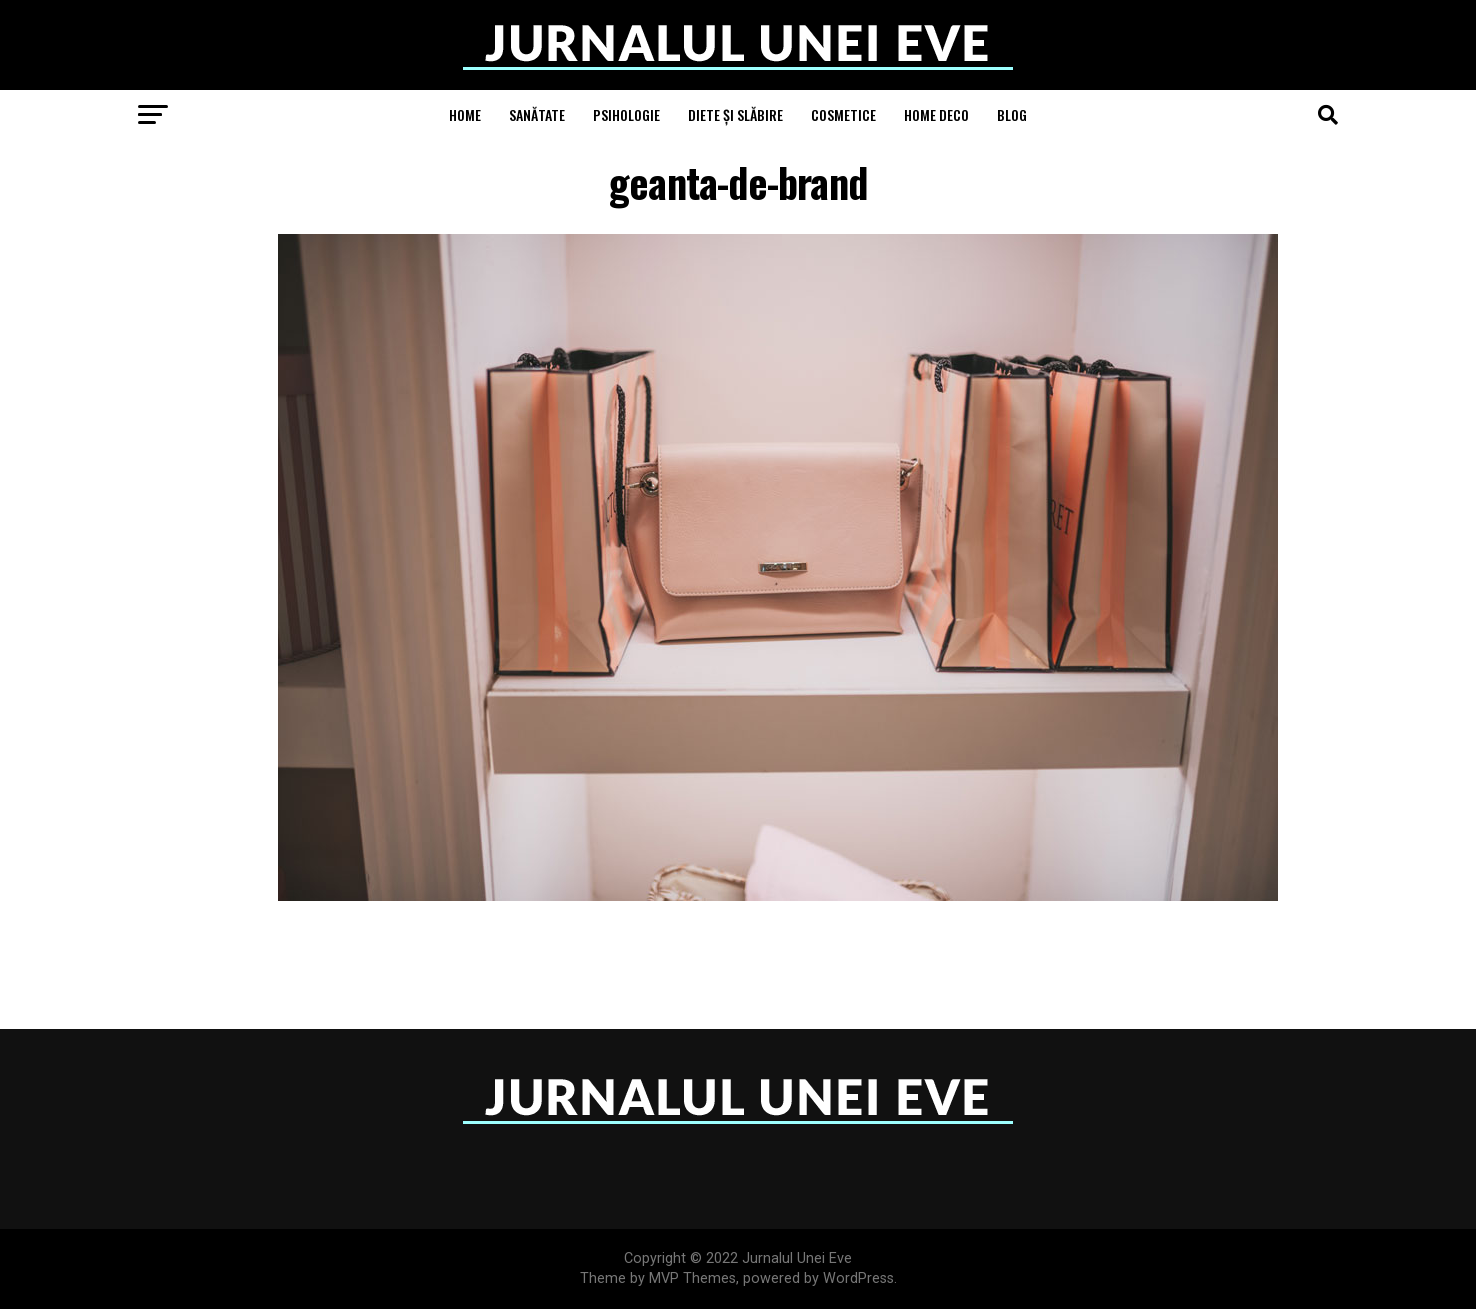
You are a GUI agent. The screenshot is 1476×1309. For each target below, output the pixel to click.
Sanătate (537, 114)
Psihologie (626, 114)
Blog (1012, 114)
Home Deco (936, 114)
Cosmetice (843, 114)
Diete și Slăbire (735, 114)
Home (465, 114)
